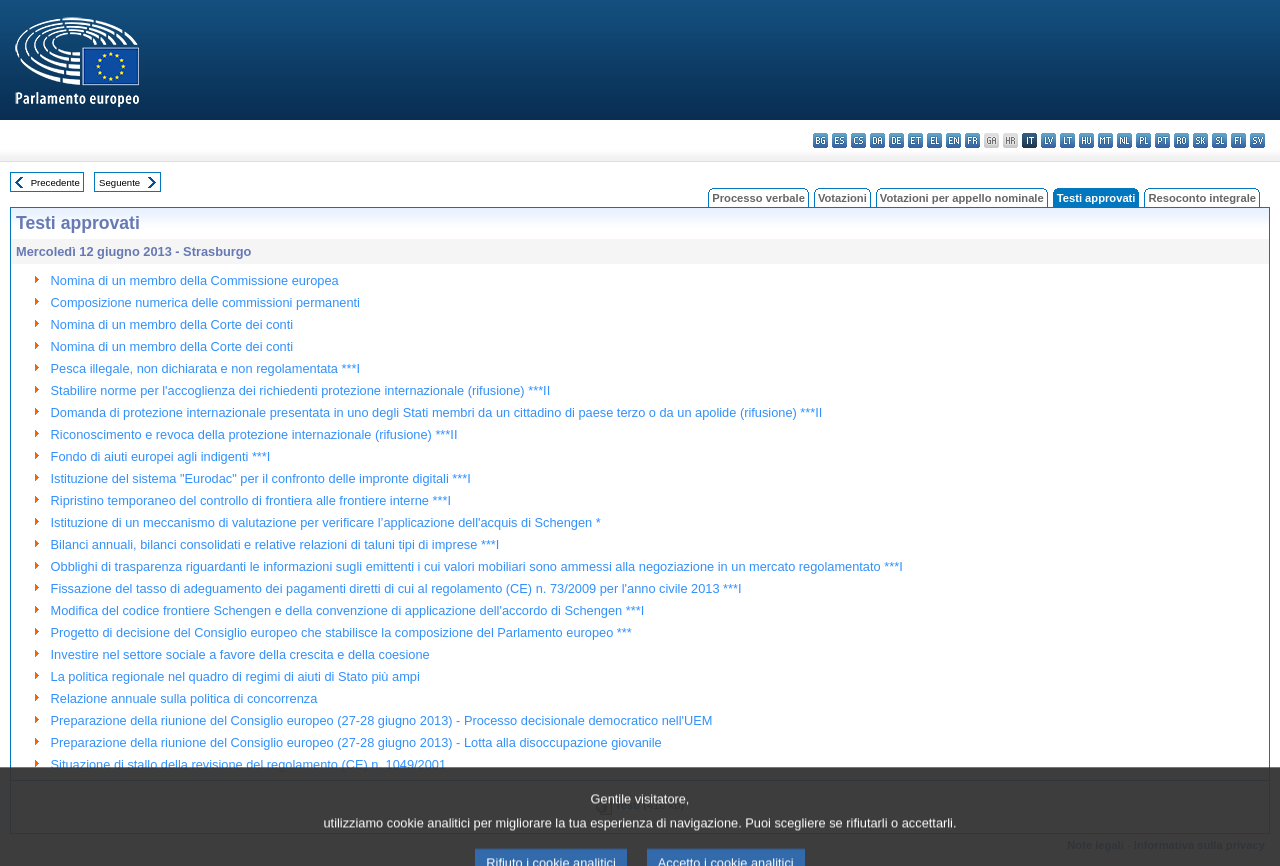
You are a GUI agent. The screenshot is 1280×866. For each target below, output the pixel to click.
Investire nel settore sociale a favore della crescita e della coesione (240, 654)
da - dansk (877, 140)
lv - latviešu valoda (1048, 140)
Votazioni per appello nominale (962, 198)
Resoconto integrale (1202, 198)
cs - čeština (858, 140)
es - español (839, 140)
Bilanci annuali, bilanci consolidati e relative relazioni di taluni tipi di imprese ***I (275, 544)
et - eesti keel (915, 140)
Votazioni (842, 198)
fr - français (972, 140)
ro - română (1181, 140)
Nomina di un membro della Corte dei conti (172, 324)
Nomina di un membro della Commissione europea (195, 280)
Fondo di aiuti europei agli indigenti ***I (161, 456)
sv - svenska (1257, 140)
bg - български (820, 140)
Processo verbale (758, 198)
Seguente (119, 182)
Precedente (55, 182)
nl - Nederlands (1124, 140)
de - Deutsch (896, 140)
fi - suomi (1238, 140)
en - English (953, 140)
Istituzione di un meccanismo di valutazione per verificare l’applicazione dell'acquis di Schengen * (326, 522)
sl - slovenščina (1219, 140)
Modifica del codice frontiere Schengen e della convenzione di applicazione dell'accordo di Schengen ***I (348, 610)
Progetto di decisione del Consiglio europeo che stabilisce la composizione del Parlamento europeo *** (341, 632)
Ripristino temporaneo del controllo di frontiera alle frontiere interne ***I (251, 500)
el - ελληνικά (934, 140)
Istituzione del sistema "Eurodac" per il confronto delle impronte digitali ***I (261, 478)
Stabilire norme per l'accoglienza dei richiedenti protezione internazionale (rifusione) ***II (301, 390)
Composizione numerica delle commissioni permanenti (205, 302)
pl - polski (1143, 140)
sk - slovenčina (1200, 140)
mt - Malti (1105, 140)
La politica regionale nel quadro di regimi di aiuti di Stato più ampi (235, 676)
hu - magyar (1086, 140)
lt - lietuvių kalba (1067, 140)
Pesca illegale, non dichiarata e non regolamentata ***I (205, 368)
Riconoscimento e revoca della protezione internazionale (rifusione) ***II (254, 434)
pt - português (1162, 140)
